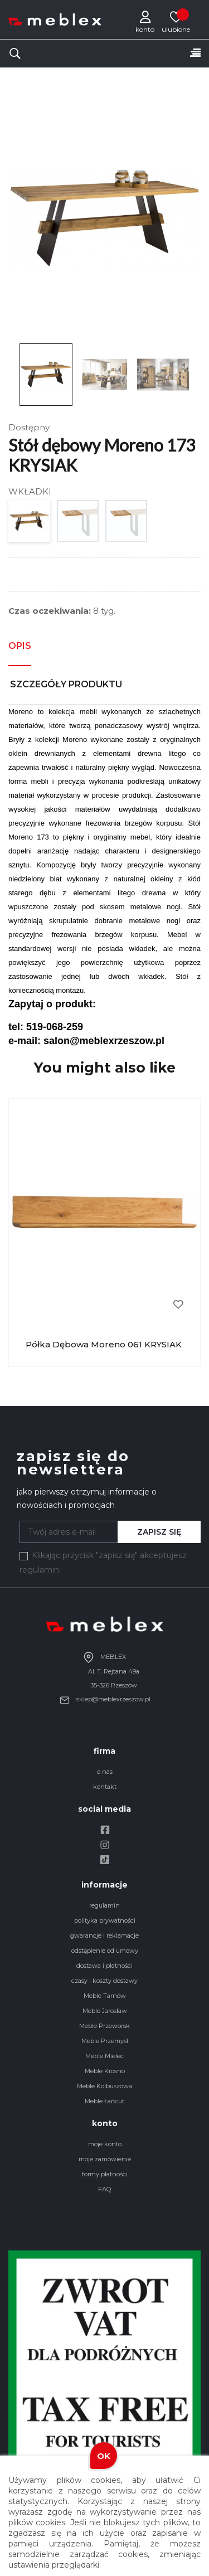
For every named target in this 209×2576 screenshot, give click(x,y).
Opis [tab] (19, 646)
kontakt (104, 1787)
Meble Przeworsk (104, 2026)
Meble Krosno (105, 2071)
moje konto (104, 2144)
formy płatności (105, 2174)
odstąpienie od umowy (104, 1950)
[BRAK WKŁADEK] (29, 523)
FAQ (104, 2189)
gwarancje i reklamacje (104, 1935)
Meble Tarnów (105, 1996)
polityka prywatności (104, 1920)
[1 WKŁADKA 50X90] (78, 523)
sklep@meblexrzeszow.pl (104, 1699)
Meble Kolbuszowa (104, 2086)
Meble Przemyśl (104, 2041)
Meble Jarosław (104, 2011)
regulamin (104, 1905)
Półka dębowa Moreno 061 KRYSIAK (104, 1344)
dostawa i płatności (104, 1965)
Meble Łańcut (104, 2101)
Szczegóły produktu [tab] (66, 684)
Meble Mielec (104, 2056)
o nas (105, 1771)
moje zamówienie (105, 2159)
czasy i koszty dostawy (104, 1981)
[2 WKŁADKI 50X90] (126, 523)
